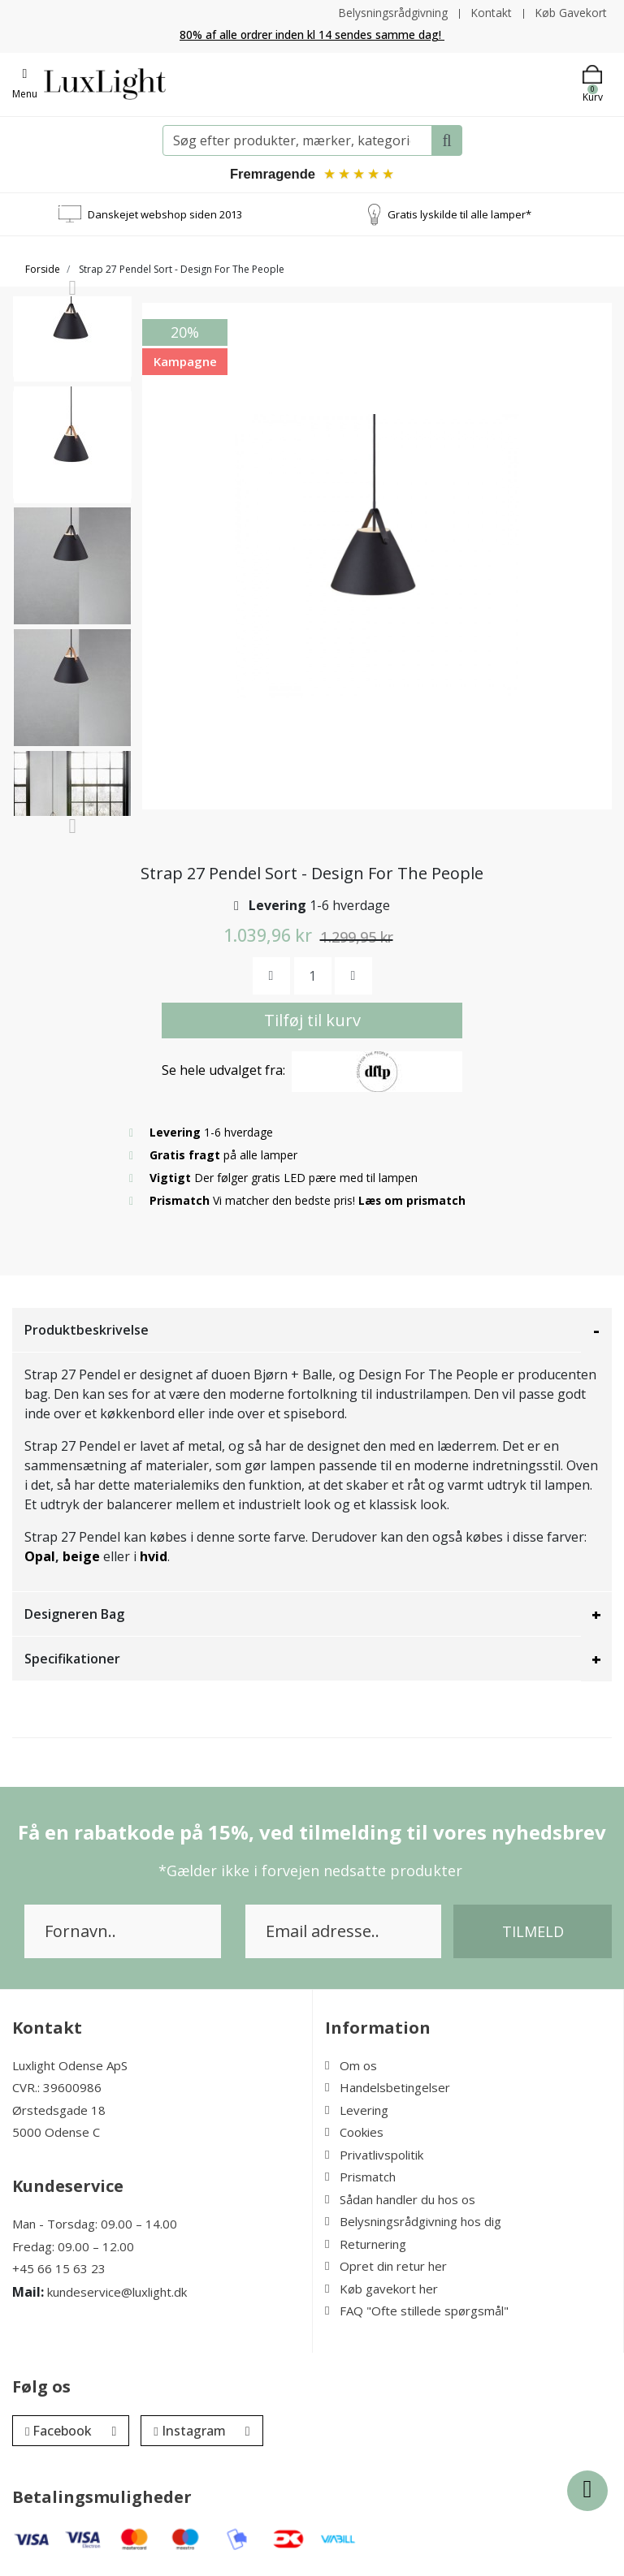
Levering (356, 2111)
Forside (42, 270)
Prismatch (360, 2177)
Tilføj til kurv (312, 1021)
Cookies (354, 2133)
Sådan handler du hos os (400, 2200)
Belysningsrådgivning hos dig (413, 2222)
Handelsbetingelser (387, 2088)
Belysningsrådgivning (391, 12)
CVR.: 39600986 (57, 2088)
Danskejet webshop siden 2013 (165, 214)
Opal (39, 1557)
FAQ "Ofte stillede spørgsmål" (417, 2311)
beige (81, 1557)
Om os (351, 2066)
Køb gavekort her (381, 2289)
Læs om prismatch (412, 1201)
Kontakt (490, 12)
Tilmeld (533, 1932)
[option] (72, 362)
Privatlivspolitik (374, 2155)
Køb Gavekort (571, 12)
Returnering (365, 2245)
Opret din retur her (386, 2267)
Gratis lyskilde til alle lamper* (459, 214)
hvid (153, 1557)
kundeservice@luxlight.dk (117, 2292)
